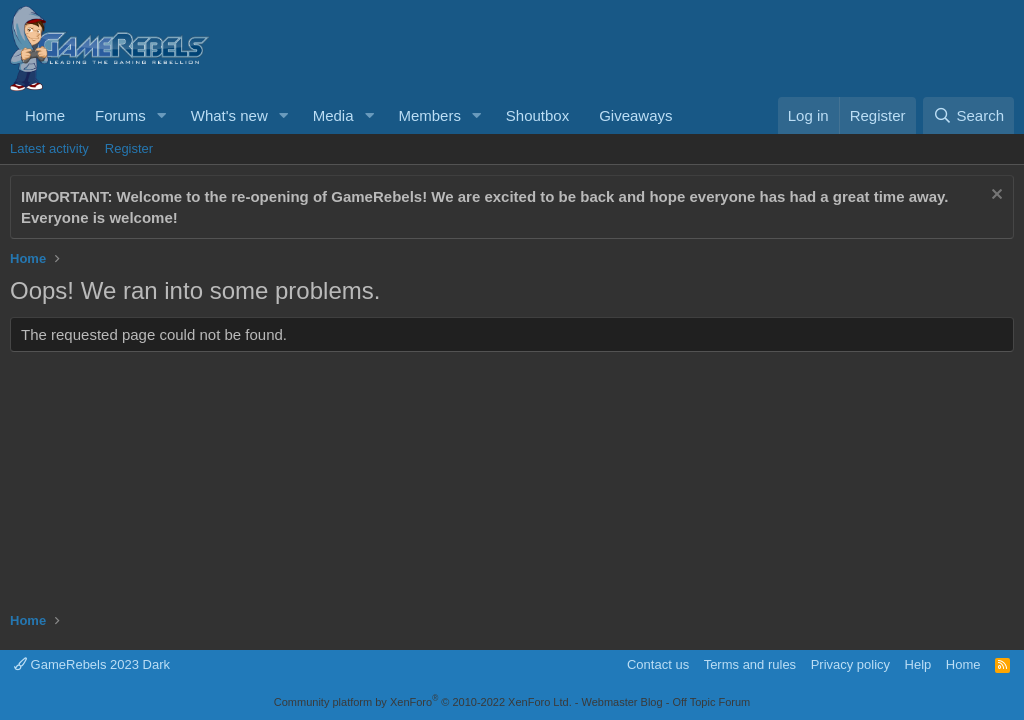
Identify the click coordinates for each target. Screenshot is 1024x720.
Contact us (658, 664)
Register (129, 148)
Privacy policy (850, 664)
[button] (162, 115)
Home (45, 115)
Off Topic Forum (711, 702)
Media (333, 115)
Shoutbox (537, 115)
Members (429, 115)
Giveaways (635, 115)
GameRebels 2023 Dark (92, 664)
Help (918, 664)
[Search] (968, 115)
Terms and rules (750, 664)
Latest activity (49, 148)
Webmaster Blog (621, 702)
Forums (120, 115)
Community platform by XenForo (423, 702)
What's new (229, 115)
